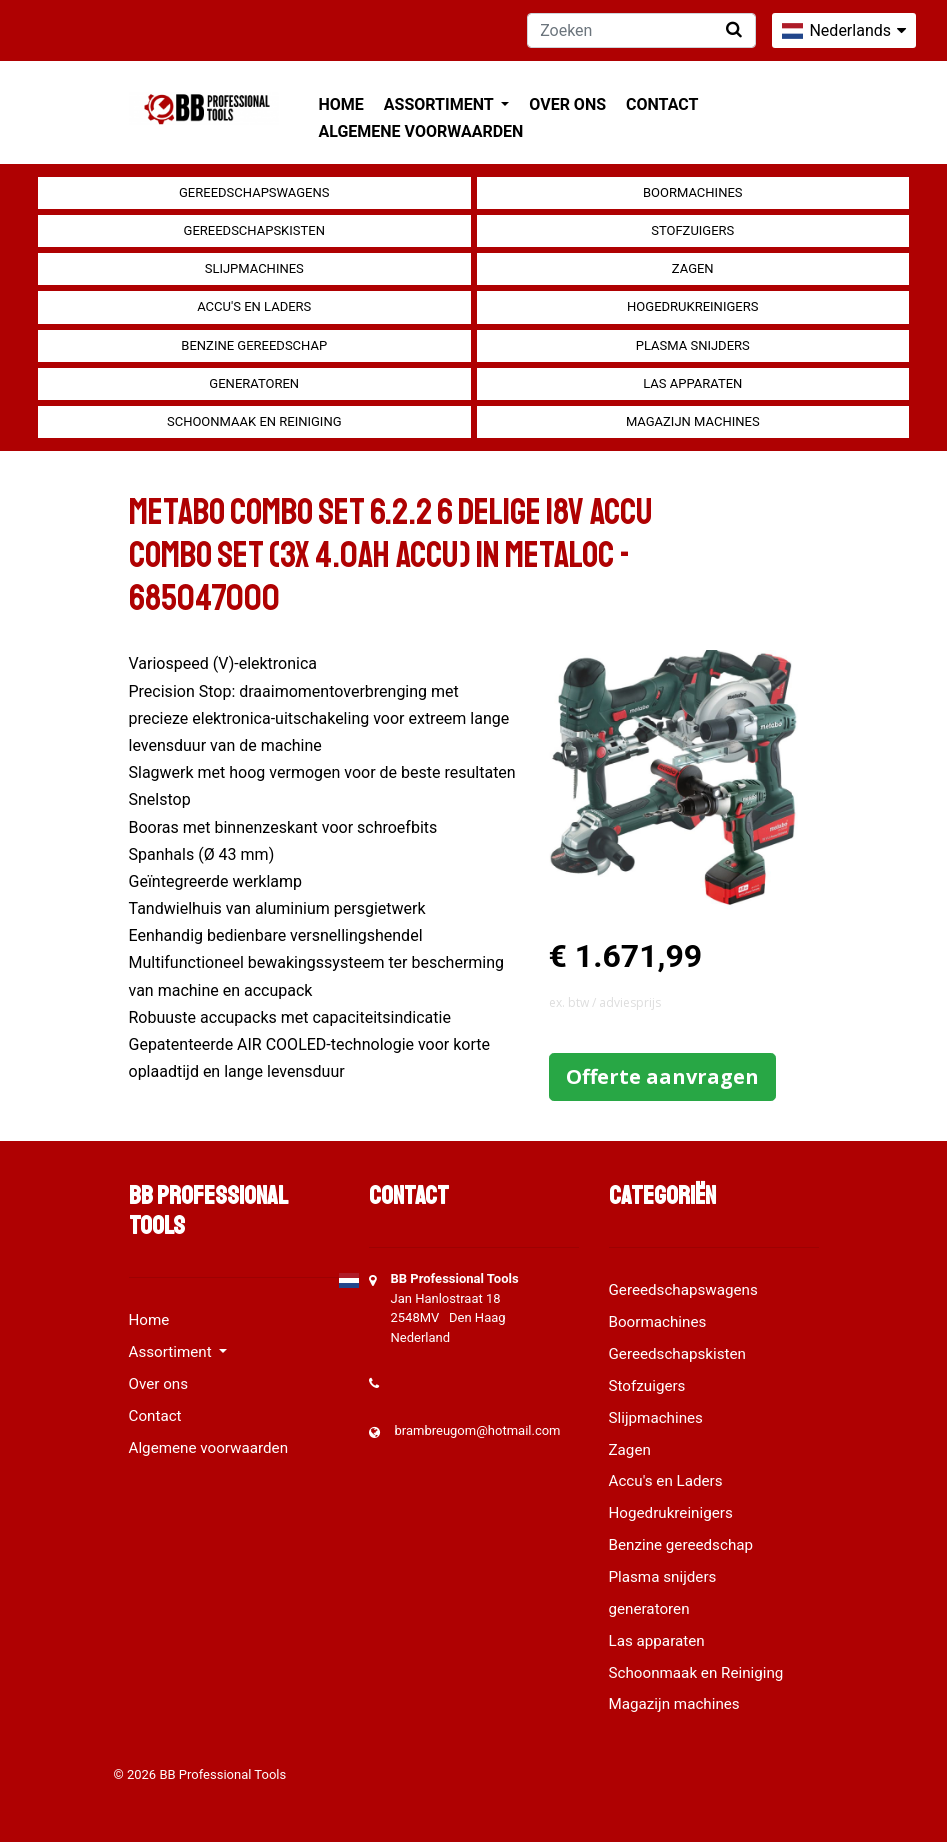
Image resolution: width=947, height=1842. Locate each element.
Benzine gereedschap (254, 345)
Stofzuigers (692, 230)
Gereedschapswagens (254, 192)
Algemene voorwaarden (421, 131)
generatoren (254, 383)
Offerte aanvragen (662, 1076)
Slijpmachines (254, 268)
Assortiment (440, 104)
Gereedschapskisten (254, 230)
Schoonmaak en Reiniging (254, 421)
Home (341, 104)
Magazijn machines (693, 421)
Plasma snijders (693, 345)
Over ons (567, 104)
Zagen (693, 268)
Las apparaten (692, 383)
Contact (662, 104)
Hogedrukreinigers (692, 306)
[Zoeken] (641, 30)
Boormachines (693, 192)
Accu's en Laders (254, 306)
